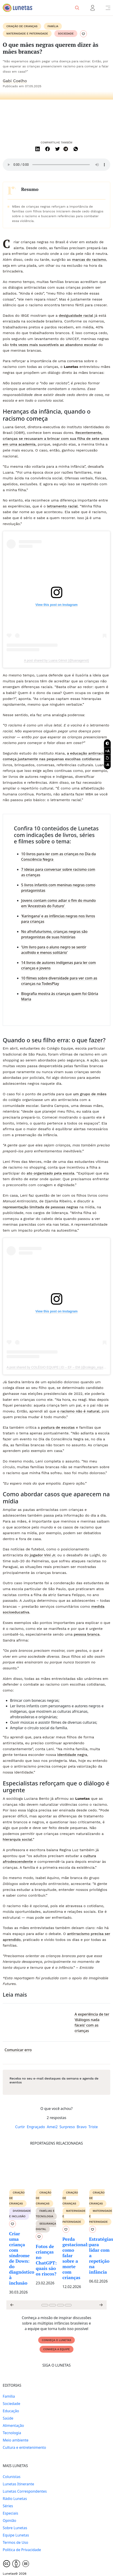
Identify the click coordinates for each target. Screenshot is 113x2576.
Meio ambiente (15, 2440)
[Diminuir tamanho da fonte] (107, 750)
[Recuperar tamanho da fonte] (107, 757)
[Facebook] (47, 149)
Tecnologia (12, 2432)
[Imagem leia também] (39, 2022)
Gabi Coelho (15, 80)
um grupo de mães (89, 1094)
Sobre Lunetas (15, 2527)
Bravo (81, 2126)
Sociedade (11, 2403)
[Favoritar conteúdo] (83, 34)
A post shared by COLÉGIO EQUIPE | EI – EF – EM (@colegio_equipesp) (59, 1367)
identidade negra (72, 1755)
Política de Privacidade (22, 2549)
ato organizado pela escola (50, 1173)
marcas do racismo (89, 259)
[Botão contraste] (107, 742)
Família (9, 2396)
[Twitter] (57, 149)
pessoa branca (86, 1634)
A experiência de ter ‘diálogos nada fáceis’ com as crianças (92, 2022)
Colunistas (11, 2476)
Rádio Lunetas (15, 2498)
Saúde (8, 2418)
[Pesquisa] (77, 7)
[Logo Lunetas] (17, 8)
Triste (93, 2126)
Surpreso (67, 2126)
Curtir (20, 2126)
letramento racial (62, 506)
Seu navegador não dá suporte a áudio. (56, 164)
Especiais (10, 2513)
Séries (8, 2505)
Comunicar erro (18, 2049)
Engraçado (36, 2126)
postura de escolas (58, 1427)
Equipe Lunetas (16, 2535)
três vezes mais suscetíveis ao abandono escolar (53, 345)
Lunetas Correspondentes (25, 2491)
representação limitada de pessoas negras (40, 1207)
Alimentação (13, 2425)
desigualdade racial (76, 315)
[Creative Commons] (6, 2564)
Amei (52, 2126)
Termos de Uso (15, 2542)
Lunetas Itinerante (18, 2483)
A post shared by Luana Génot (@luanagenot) (56, 660)
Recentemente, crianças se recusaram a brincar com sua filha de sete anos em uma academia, (56, 438)
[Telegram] (65, 149)
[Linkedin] (37, 149)
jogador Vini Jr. (43, 1555)
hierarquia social (17, 1839)
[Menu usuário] (92, 8)
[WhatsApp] (75, 149)
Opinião (9, 2520)
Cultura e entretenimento (24, 2447)
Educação (11, 2410)
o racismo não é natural (78, 1411)
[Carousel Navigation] (56, 2304)
